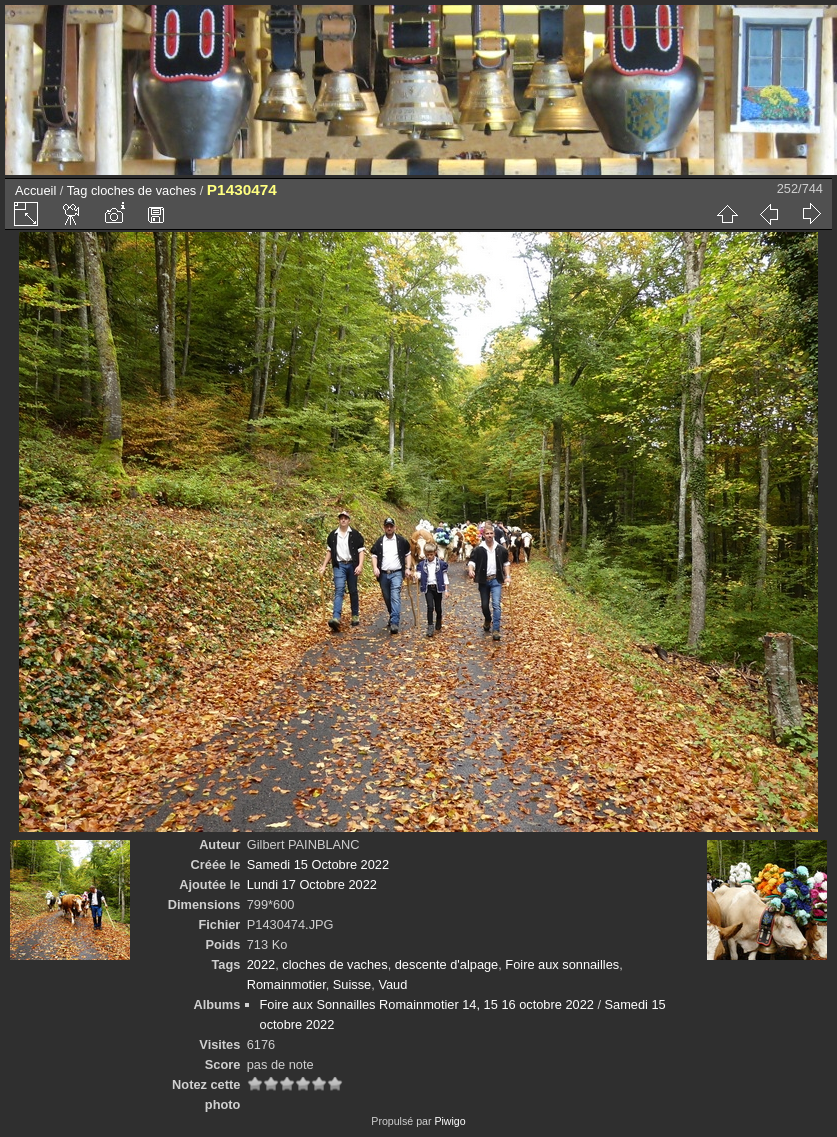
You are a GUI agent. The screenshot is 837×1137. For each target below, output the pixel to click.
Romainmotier (286, 984)
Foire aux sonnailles (562, 964)
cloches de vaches (143, 190)
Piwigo (449, 1121)
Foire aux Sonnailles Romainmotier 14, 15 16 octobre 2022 (427, 1004)
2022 (261, 964)
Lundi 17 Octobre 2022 (312, 884)
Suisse (352, 984)
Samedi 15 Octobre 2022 (318, 864)
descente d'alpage (446, 964)
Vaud (392, 984)
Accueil (35, 190)
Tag (77, 190)
